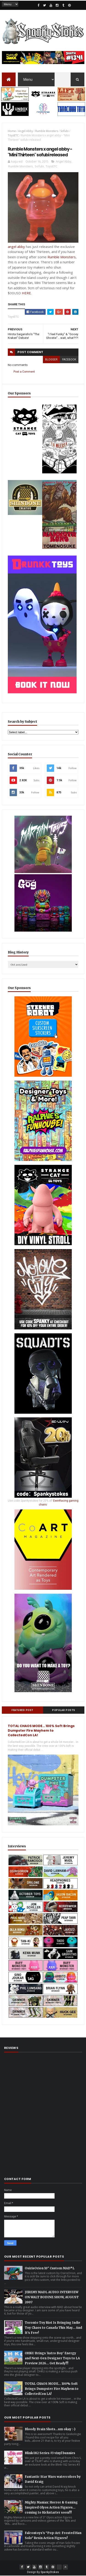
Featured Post (22, 1710)
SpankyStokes (50, 2572)
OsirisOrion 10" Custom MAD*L (50, 2268)
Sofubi (64, 131)
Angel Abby (25, 131)
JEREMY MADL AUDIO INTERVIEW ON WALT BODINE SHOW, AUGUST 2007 (52, 2297)
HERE (26, 293)
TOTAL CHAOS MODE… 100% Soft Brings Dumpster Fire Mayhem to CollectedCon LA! (41, 1730)
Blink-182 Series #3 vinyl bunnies (50, 2453)
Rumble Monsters (46, 131)
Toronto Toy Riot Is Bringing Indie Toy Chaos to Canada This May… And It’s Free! (53, 2328)
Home (12, 131)
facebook (69, 359)
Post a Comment (24, 371)
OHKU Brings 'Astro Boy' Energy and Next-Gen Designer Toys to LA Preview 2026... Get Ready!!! (52, 2358)
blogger (51, 359)
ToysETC (13, 136)
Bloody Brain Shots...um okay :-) (50, 2429)
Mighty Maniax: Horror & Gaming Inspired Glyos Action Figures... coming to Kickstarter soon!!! (51, 2507)
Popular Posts (63, 1710)
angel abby (16, 246)
